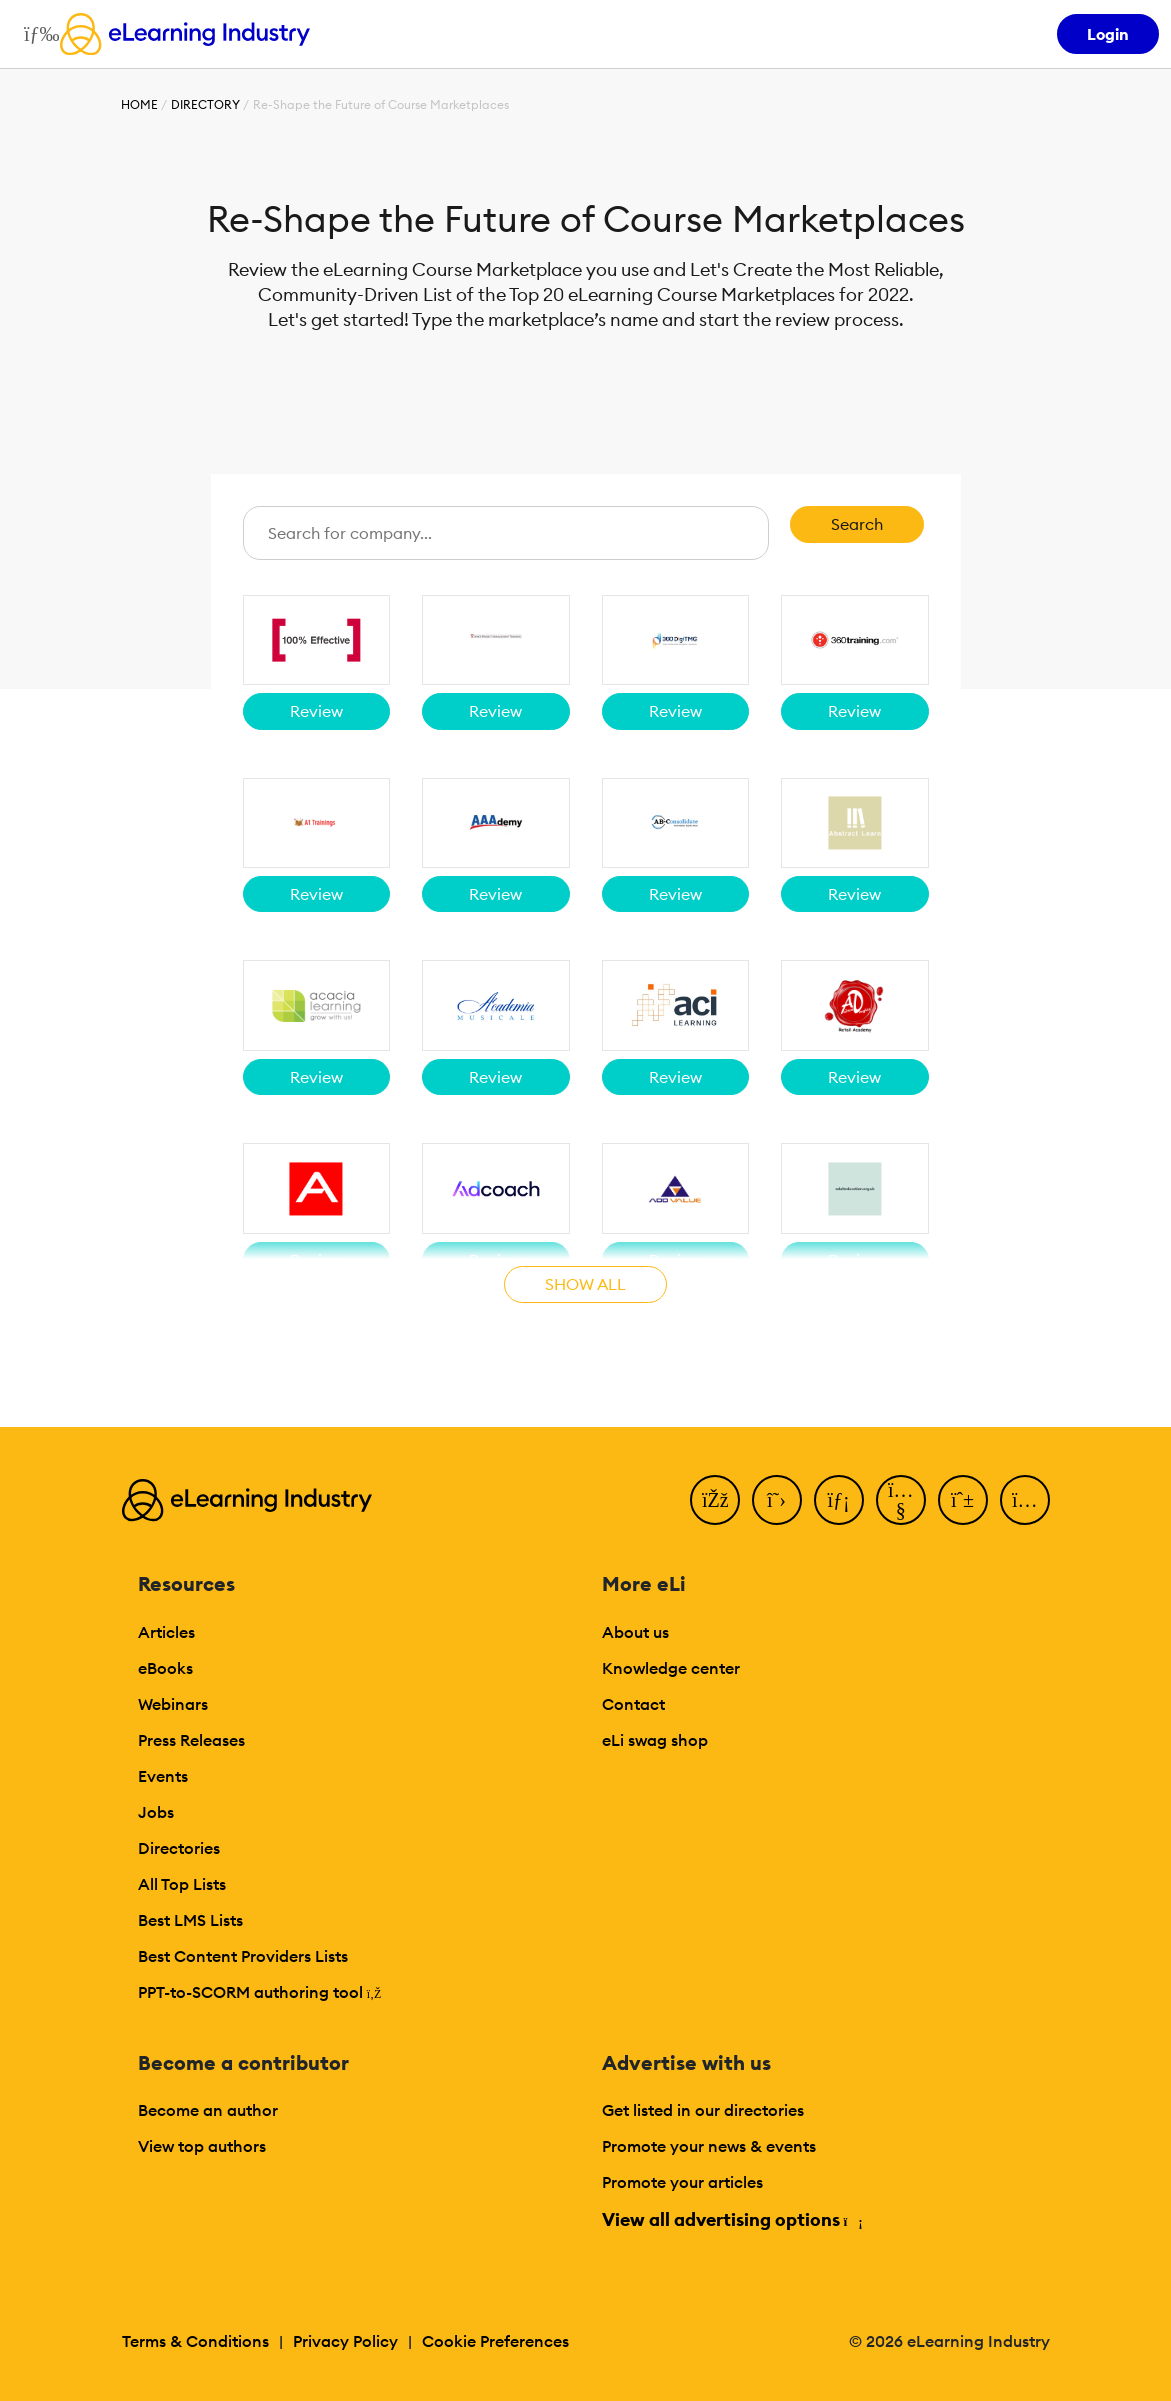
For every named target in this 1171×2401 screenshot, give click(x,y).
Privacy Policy (345, 2341)
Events (163, 1776)
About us (635, 1632)
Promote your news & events (709, 2146)
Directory (205, 104)
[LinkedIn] (839, 1500)
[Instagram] (1025, 1500)
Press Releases (191, 1740)
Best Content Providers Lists (243, 1956)
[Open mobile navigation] (36, 34)
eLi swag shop (655, 1740)
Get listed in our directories (703, 2110)
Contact (633, 1704)
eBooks (165, 1668)
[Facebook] (715, 1500)
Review (316, 711)
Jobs (156, 1812)
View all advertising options (731, 2219)
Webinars (173, 1704)
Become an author (208, 2110)
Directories (179, 1848)
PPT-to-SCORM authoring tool (260, 1992)
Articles (166, 1632)
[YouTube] (901, 1500)
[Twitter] (777, 1500)
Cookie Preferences (495, 2341)
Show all (585, 1284)
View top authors (202, 2146)
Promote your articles (682, 2182)
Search (857, 524)
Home (139, 104)
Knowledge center (671, 1668)
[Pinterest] (963, 1500)
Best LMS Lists (190, 1920)
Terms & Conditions (195, 2341)
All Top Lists (182, 1884)
